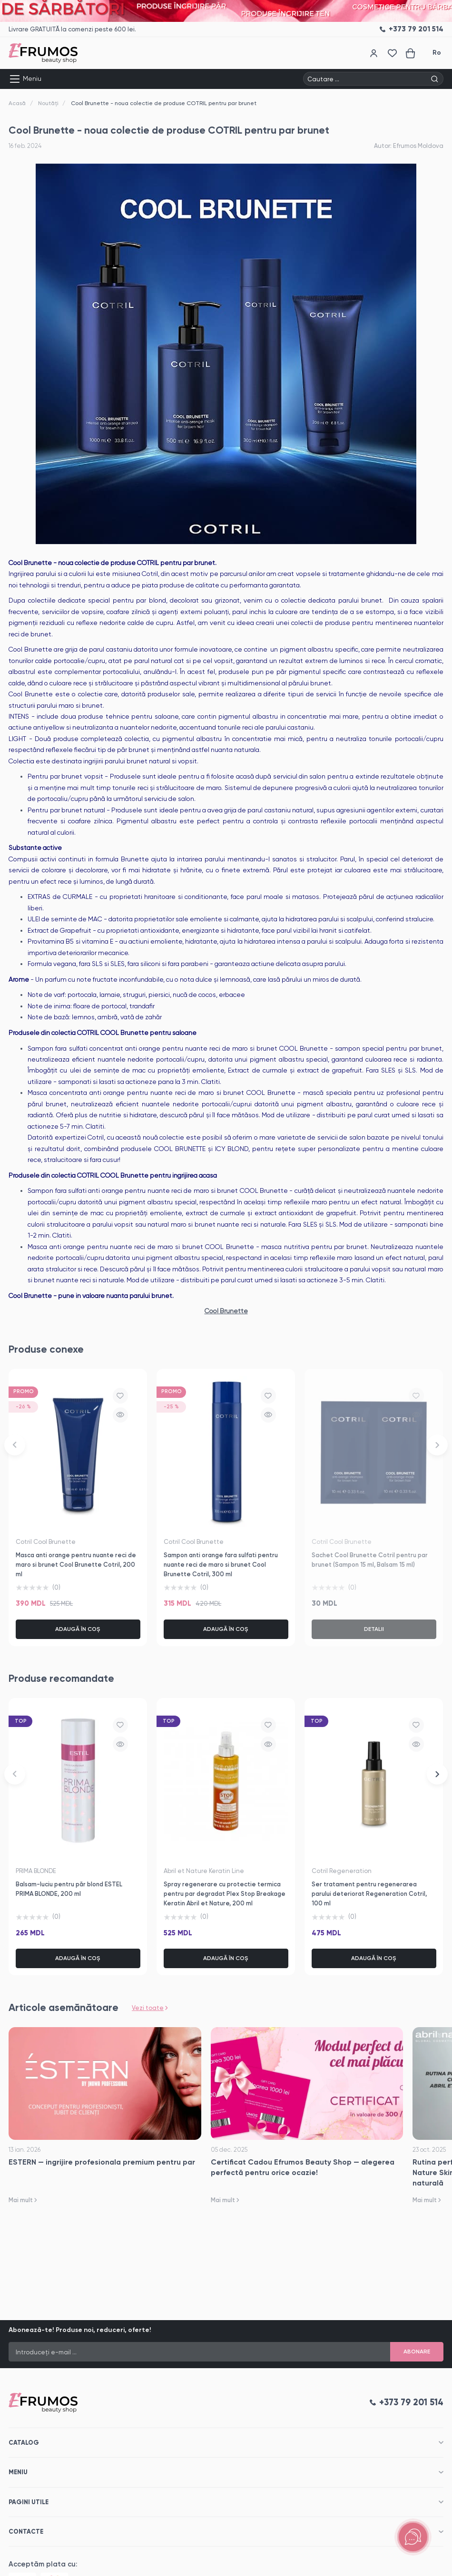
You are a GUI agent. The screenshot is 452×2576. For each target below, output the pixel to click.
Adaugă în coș (77, 1629)
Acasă (17, 103)
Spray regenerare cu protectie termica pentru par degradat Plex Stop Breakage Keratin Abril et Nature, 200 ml (224, 1894)
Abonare (416, 2351)
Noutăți (48, 103)
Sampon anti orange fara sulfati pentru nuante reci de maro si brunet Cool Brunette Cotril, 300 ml (221, 1564)
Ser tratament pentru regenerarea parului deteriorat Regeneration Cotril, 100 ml (369, 1894)
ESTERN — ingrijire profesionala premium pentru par (102, 2161)
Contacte (26, 2531)
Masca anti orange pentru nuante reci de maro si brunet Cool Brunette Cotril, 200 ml (76, 1564)
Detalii (374, 1629)
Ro (436, 53)
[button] (14, 1444)
